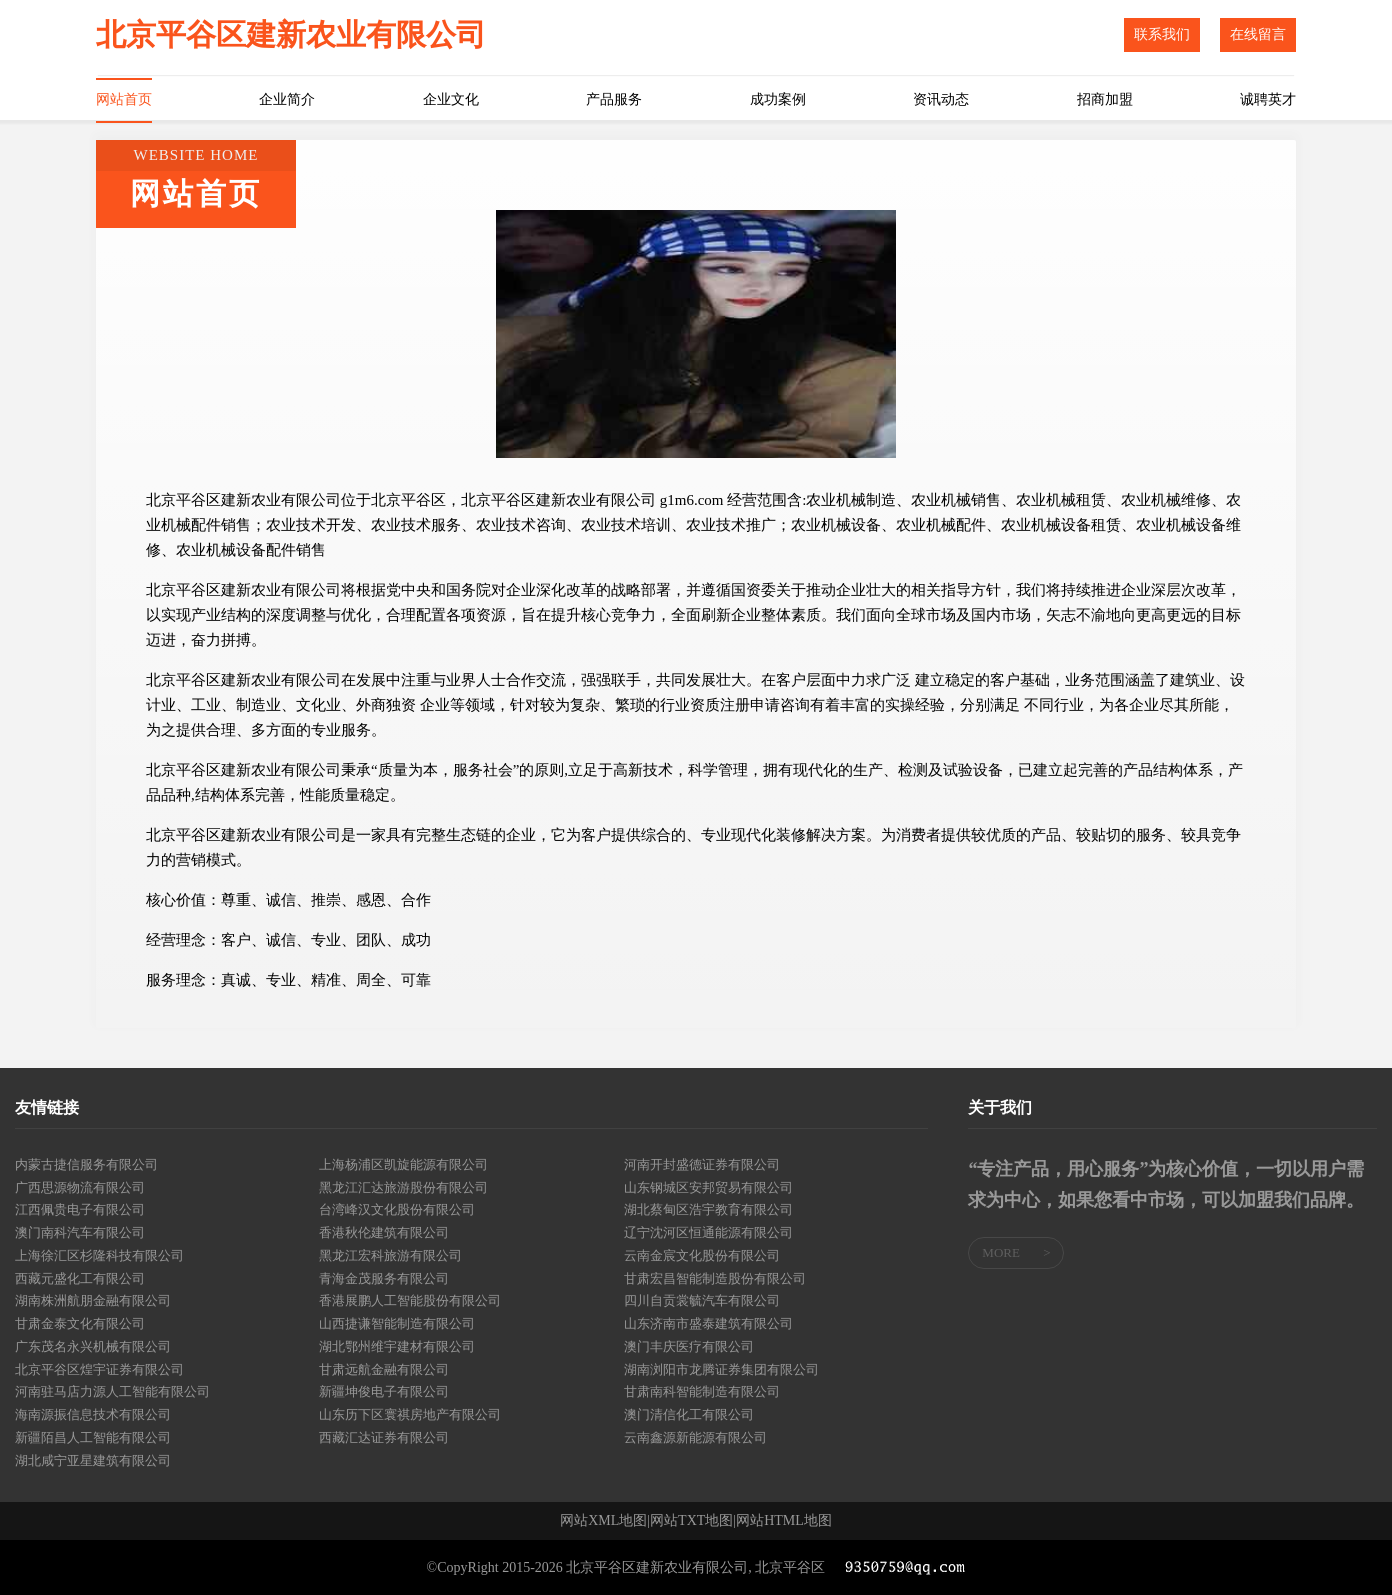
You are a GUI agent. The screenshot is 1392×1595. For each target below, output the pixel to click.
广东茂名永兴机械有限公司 (93, 1346)
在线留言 (1258, 34)
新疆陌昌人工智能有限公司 (93, 1437)
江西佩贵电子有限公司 (80, 1209)
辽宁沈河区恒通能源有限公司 (708, 1232)
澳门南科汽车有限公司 (80, 1232)
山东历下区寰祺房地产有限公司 (410, 1414)
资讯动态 (941, 99)
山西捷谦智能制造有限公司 (397, 1323)
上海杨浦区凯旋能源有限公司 (403, 1164)
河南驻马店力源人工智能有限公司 (112, 1391)
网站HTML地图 (784, 1521)
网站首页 (124, 99)
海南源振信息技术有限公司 (93, 1414)
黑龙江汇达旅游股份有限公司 (403, 1187)
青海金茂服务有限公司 (384, 1278)
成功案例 (778, 99)
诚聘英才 (1268, 99)
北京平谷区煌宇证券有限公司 (99, 1369)
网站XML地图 (603, 1521)
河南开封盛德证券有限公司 (702, 1164)
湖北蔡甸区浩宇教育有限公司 (708, 1209)
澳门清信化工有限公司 (689, 1414)
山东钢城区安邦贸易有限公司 (708, 1187)
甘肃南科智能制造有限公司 (702, 1391)
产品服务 (614, 99)
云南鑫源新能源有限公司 (695, 1437)
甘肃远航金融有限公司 (384, 1369)
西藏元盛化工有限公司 (80, 1278)
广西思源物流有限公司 (80, 1187)
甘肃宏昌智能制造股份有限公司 (715, 1278)
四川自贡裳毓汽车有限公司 (702, 1300)
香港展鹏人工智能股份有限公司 (410, 1300)
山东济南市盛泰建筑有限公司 (708, 1323)
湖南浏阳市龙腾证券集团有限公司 (721, 1369)
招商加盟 (1105, 99)
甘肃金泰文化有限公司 (80, 1323)
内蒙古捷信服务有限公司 (86, 1164)
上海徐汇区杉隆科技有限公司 (99, 1255)
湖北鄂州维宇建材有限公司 (397, 1346)
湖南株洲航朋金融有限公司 (93, 1300)
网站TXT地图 (691, 1521)
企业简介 (287, 99)
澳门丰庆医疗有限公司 (689, 1346)
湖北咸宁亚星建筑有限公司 (93, 1460)
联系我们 (1162, 34)
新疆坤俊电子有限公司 (384, 1391)
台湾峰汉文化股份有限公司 (397, 1209)
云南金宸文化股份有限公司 (702, 1255)
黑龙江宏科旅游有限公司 (390, 1255)
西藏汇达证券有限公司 (384, 1437)
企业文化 (451, 99)
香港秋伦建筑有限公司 (384, 1232)
